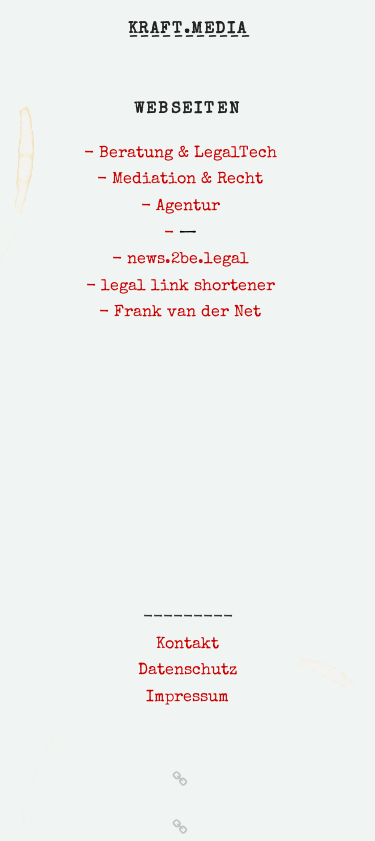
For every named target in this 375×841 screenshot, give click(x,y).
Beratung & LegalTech (188, 154)
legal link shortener (188, 287)
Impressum (187, 698)
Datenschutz (187, 671)
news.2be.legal (188, 260)
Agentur (188, 207)
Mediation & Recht (187, 180)
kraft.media (188, 30)
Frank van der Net (187, 313)
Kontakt (187, 645)
